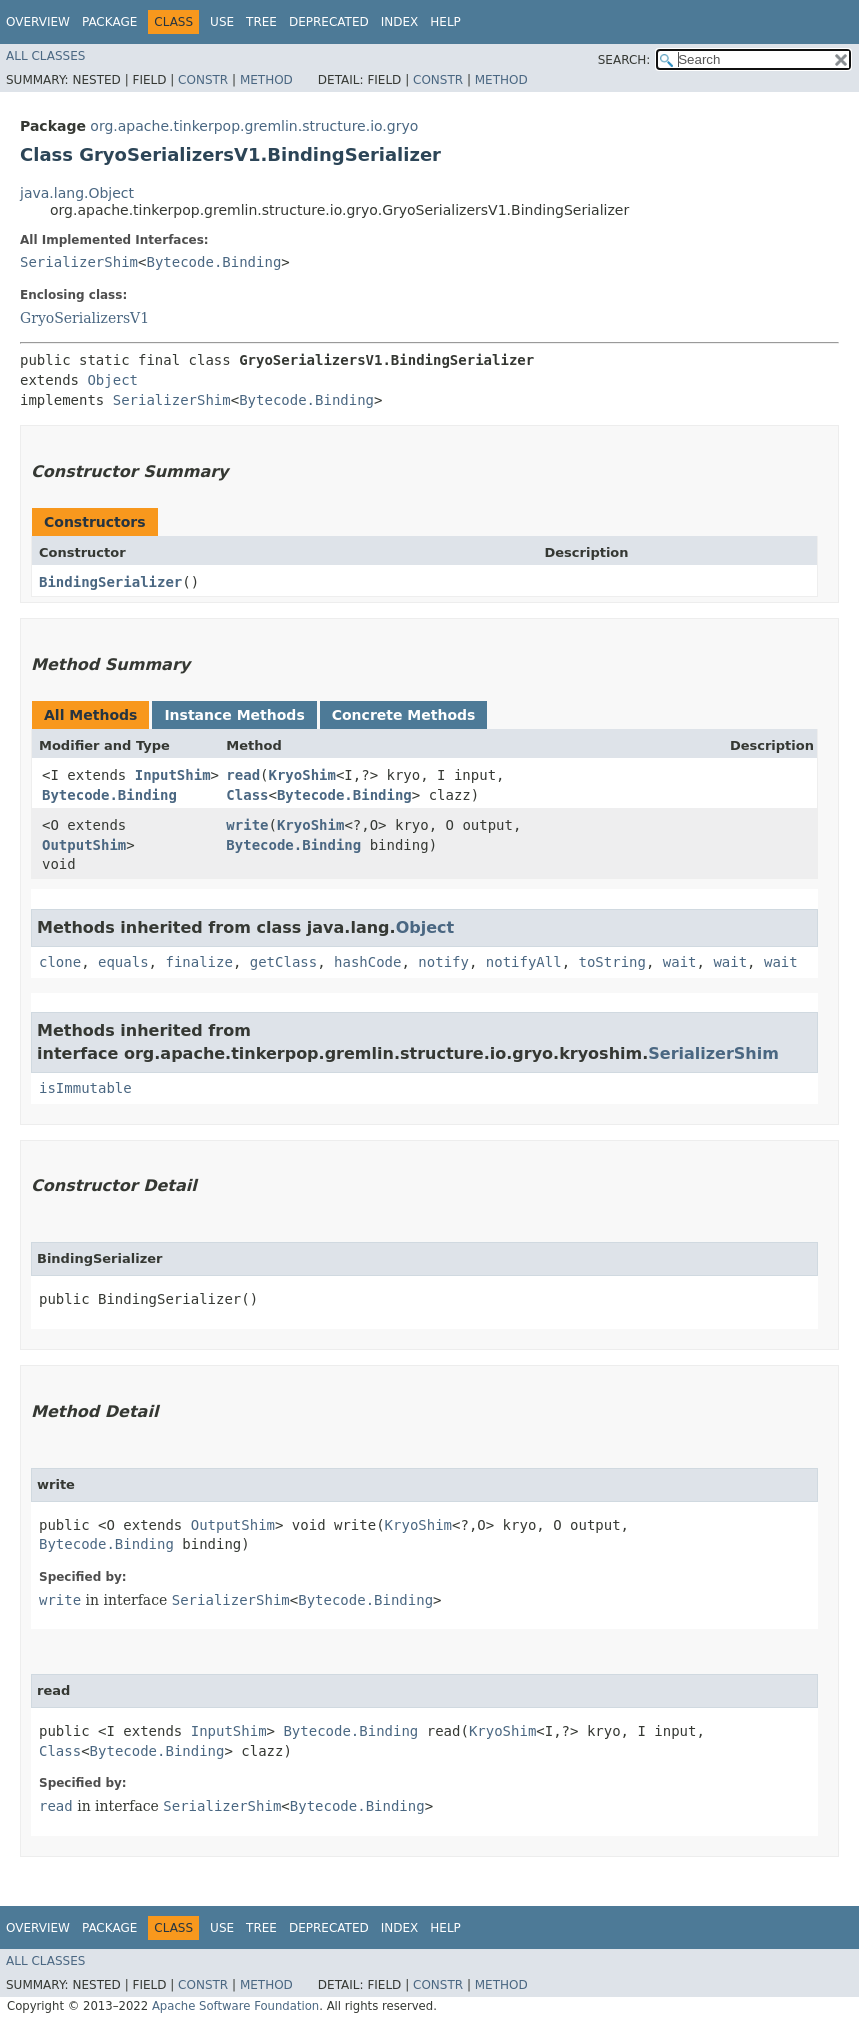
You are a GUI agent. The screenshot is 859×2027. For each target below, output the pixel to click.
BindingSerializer (110, 582)
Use (222, 22)
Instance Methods (234, 715)
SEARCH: (624, 60)
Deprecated (329, 22)
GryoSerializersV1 (84, 318)
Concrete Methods (404, 715)
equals (123, 962)
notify (443, 962)
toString (612, 962)
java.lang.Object (77, 193)
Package (109, 22)
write (247, 825)
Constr (203, 80)
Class (247, 795)
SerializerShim (79, 262)
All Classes (45, 56)
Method (266, 80)
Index (400, 22)
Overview (38, 22)
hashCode (367, 962)
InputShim (173, 775)
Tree (261, 22)
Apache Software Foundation (235, 2006)
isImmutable (85, 1088)
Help (445, 22)
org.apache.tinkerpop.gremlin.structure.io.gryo (254, 126)
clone (60, 962)
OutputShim (84, 845)
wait (680, 962)
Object (112, 380)
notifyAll (524, 962)
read (243, 775)
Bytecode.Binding (213, 262)
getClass (283, 962)
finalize (198, 962)
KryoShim (302, 775)
